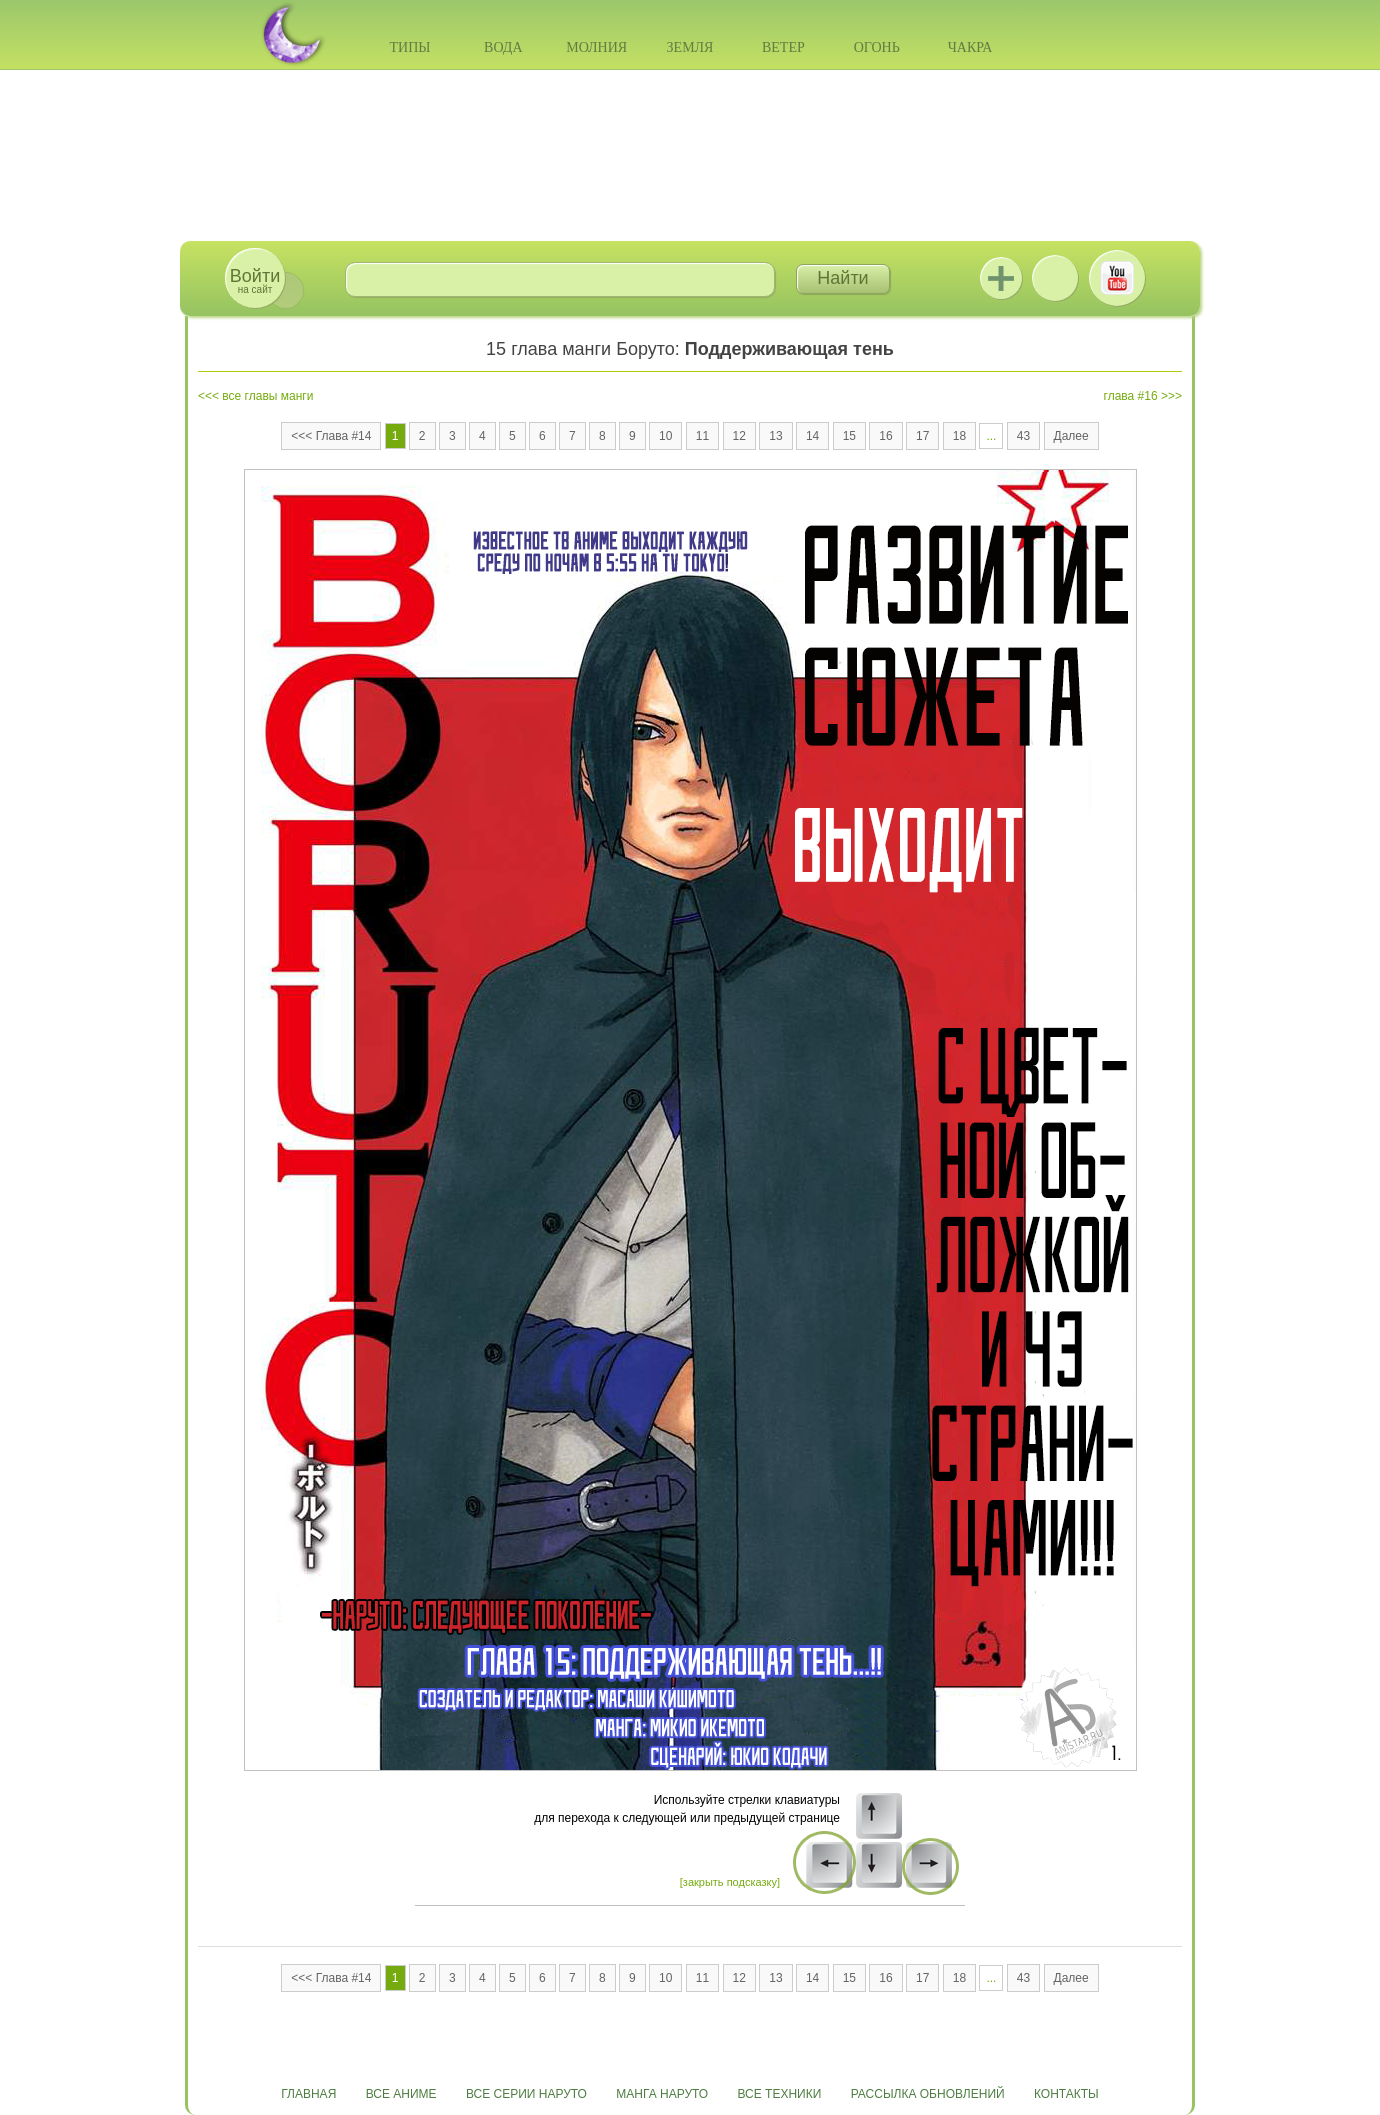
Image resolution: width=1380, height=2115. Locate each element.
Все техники (779, 2094)
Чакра (970, 47)
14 (812, 436)
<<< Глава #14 (331, 436)
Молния (596, 47)
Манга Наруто (662, 2094)
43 (1023, 436)
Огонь (877, 47)
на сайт (255, 280)
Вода (503, 47)
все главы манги (267, 396)
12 (739, 436)
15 (849, 436)
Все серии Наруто (526, 2094)
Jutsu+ (1001, 278)
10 (665, 436)
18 (959, 436)
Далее (1071, 436)
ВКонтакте (1055, 278)
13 (775, 436)
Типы (409, 47)
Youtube (1117, 278)
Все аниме (401, 2094)
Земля (690, 47)
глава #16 (1131, 396)
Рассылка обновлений (928, 2094)
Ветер (783, 47)
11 (702, 436)
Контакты (1066, 2094)
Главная (308, 2094)
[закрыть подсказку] (730, 1882)
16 (885, 436)
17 (922, 436)
